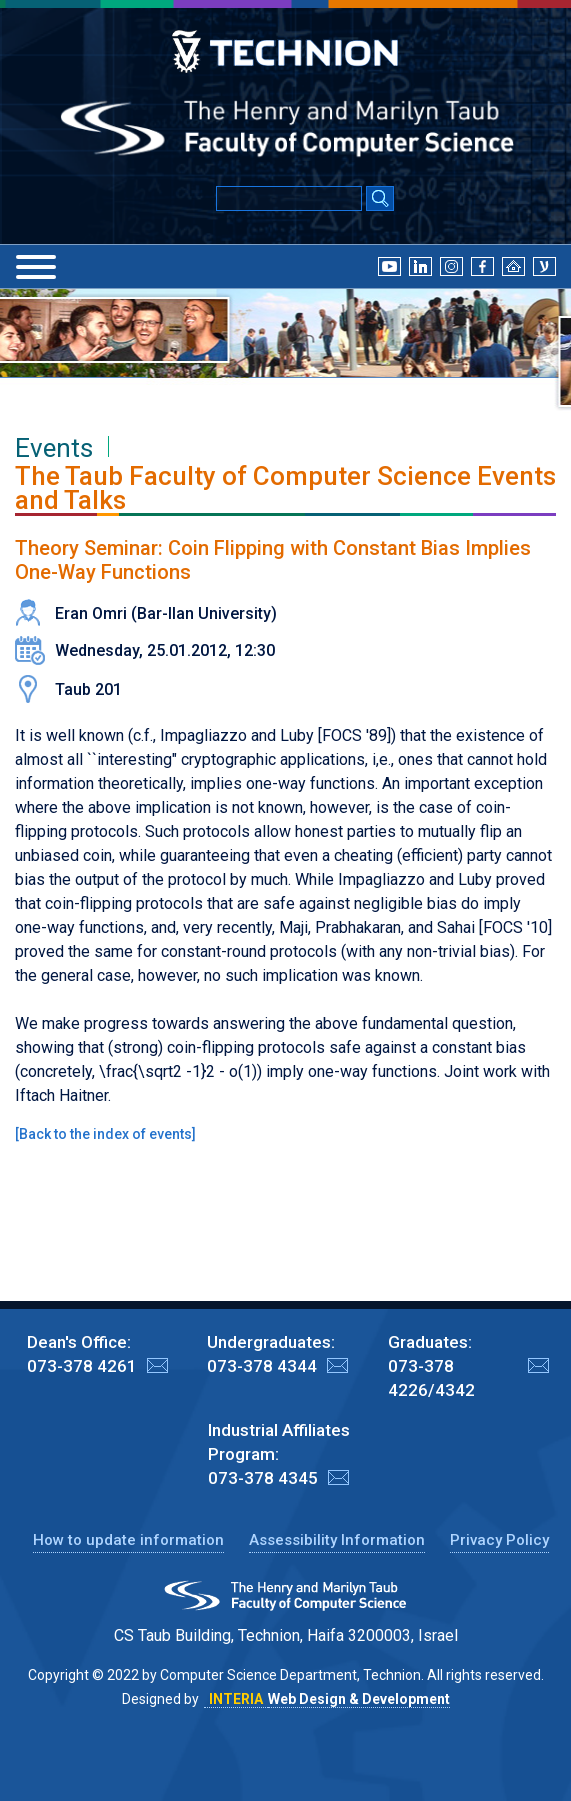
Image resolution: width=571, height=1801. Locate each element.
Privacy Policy (499, 1540)
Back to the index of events (105, 1134)
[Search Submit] (380, 200)
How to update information (128, 1540)
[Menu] (36, 267)
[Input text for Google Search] (289, 198)
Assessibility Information (337, 1540)
